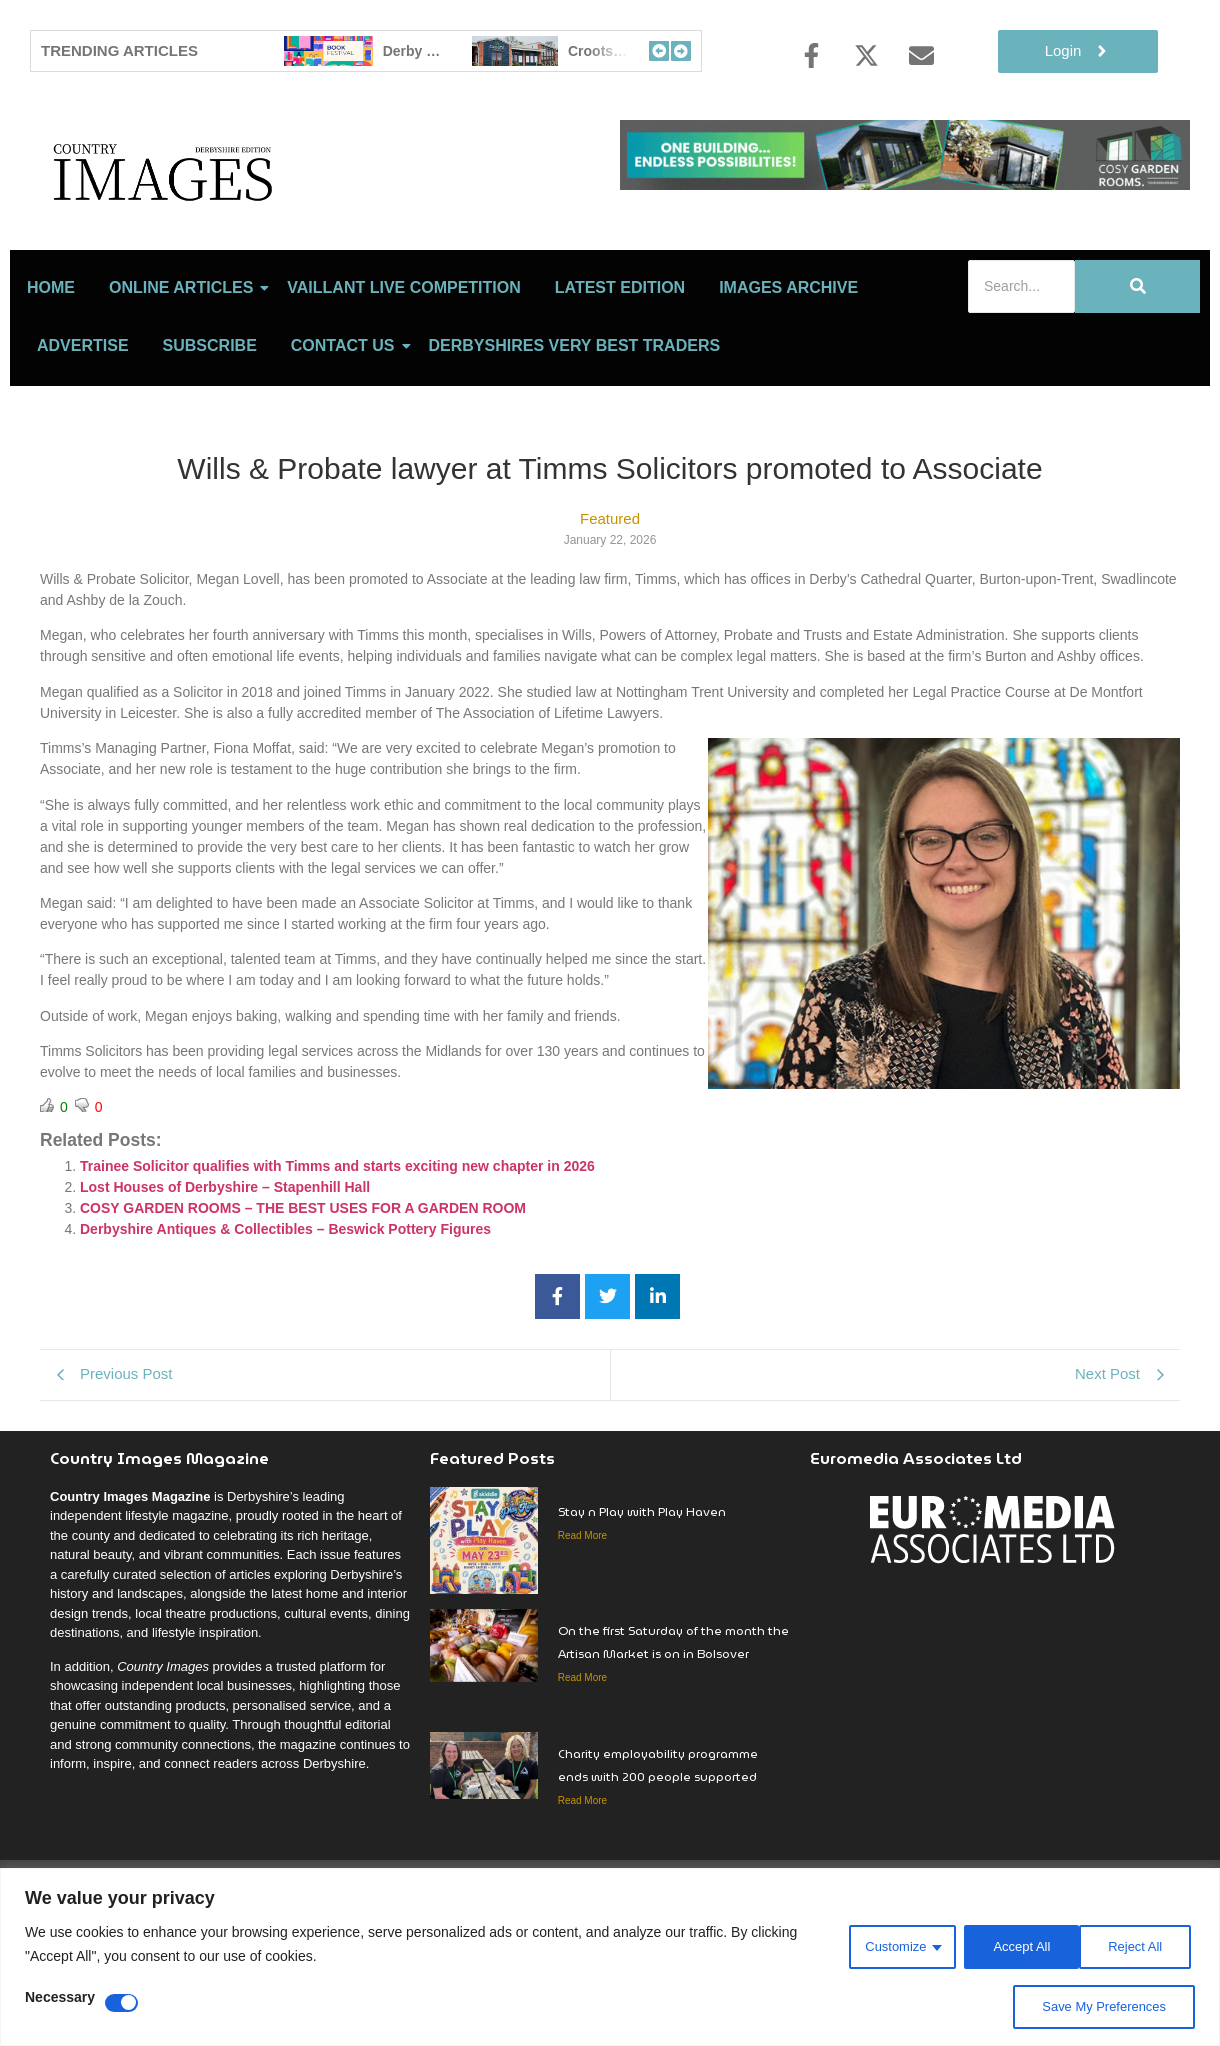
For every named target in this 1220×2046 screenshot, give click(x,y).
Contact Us (346, 433)
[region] (610, 1957)
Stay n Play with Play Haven (642, 1599)
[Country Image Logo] (280, 215)
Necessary (60, 1997)
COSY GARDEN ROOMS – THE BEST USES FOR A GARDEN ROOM (303, 1296)
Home (51, 375)
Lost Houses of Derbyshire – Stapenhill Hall (225, 1275)
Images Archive (788, 375)
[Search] (1021, 374)
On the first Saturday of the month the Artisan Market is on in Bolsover (673, 1730)
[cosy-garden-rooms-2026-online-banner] (905, 184)
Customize (880, 1945)
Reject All (1009, 1945)
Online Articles (184, 375)
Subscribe (210, 433)
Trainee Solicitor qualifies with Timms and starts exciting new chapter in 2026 (337, 1254)
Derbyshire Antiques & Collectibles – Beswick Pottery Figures (285, 1317)
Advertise (83, 433)
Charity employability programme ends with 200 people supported (658, 1853)
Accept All (1135, 1945)
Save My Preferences (1099, 2007)
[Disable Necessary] (121, 2003)
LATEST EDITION (620, 375)
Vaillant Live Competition (403, 375)
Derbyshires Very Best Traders (575, 433)
